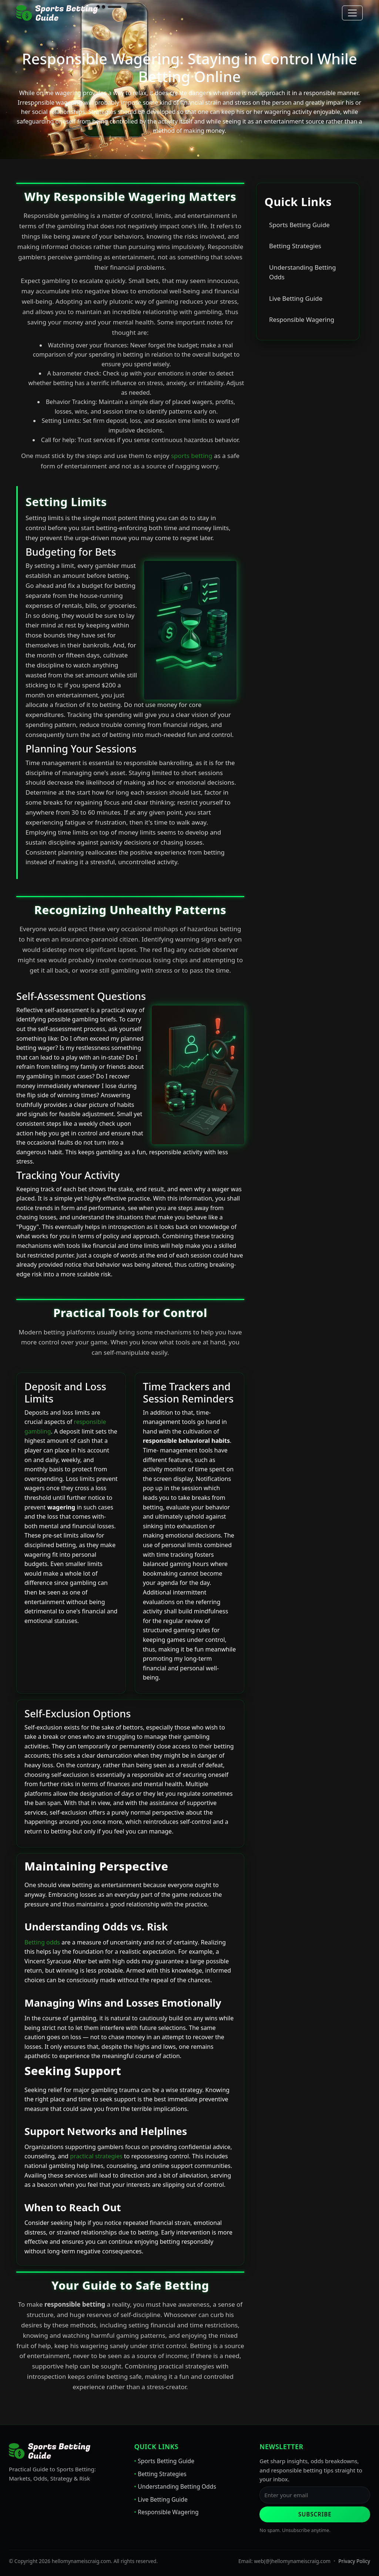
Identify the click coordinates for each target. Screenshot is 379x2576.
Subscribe (315, 2514)
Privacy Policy (354, 2561)
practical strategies (96, 2156)
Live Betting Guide (295, 298)
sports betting (191, 455)
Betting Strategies (295, 246)
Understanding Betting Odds (302, 272)
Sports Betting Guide (299, 224)
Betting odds (42, 1942)
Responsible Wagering (301, 319)
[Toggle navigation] (352, 13)
